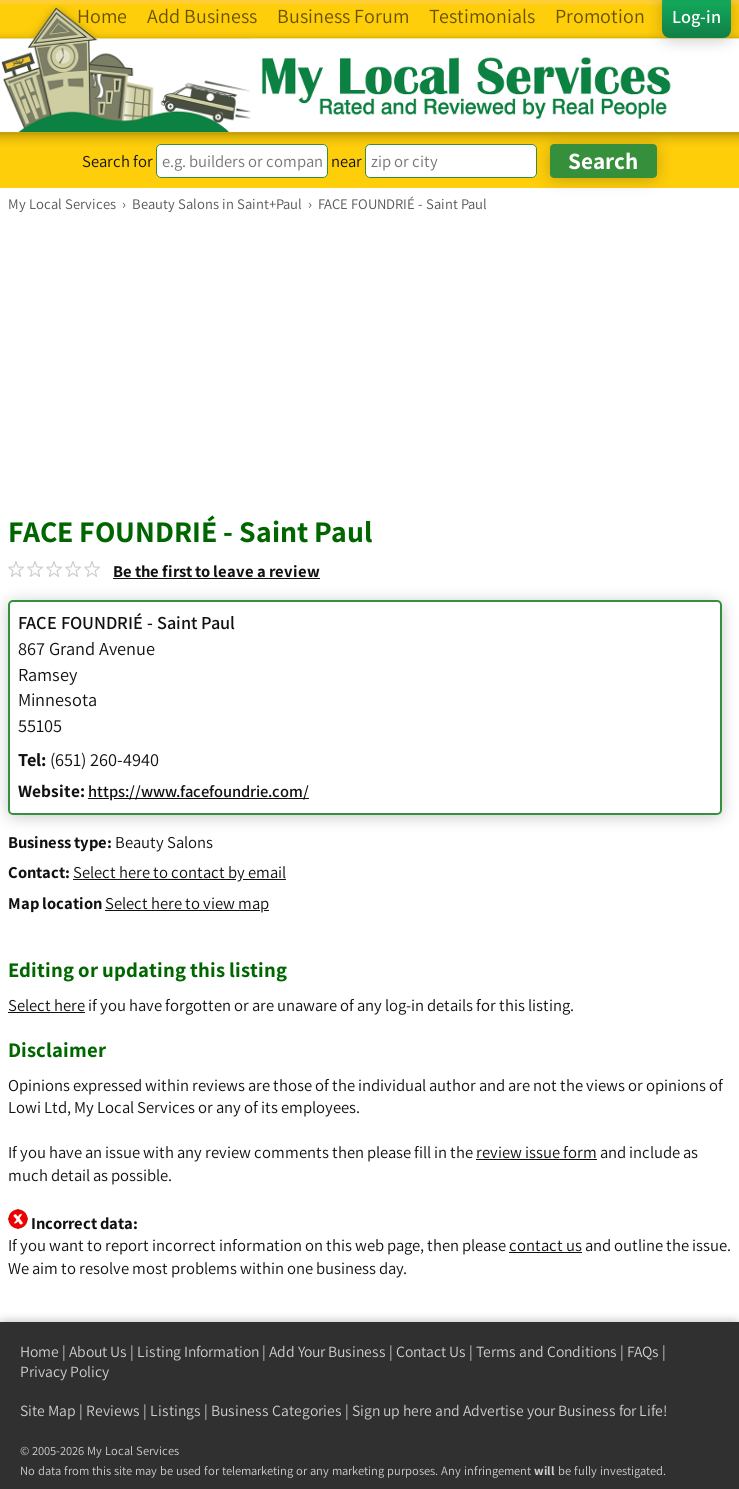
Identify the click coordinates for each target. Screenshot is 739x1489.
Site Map (48, 1410)
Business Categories (276, 1410)
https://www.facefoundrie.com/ (198, 791)
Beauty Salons (164, 842)
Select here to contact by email (179, 872)
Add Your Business (327, 1351)
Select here (46, 1005)
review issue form (536, 1152)
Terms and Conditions (546, 1351)
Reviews (113, 1410)
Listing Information (198, 1351)
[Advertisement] (369, 363)
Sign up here (392, 1410)
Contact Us (431, 1351)
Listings (175, 1410)
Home (39, 1351)
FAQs (643, 1351)
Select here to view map (187, 903)
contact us (545, 1245)
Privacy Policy (64, 1371)
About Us (98, 1351)
